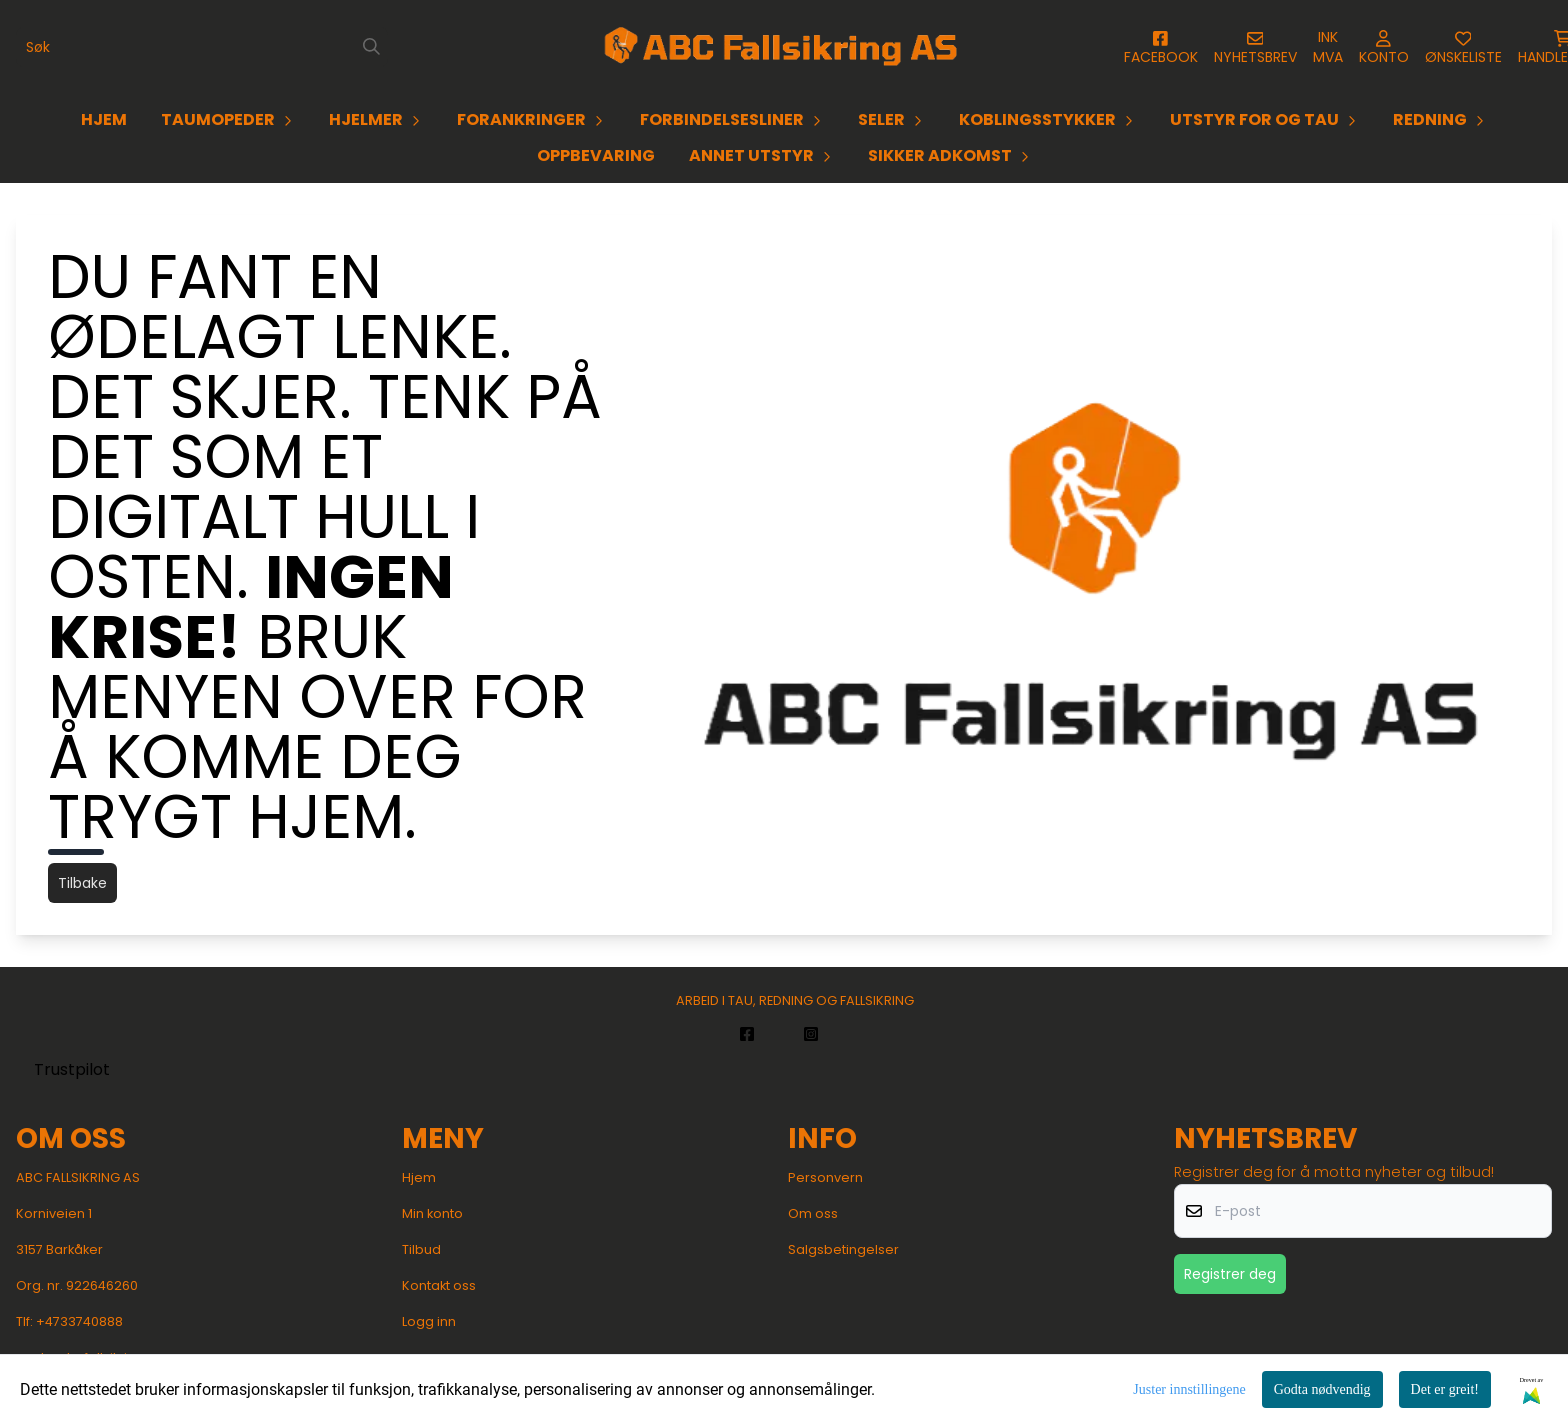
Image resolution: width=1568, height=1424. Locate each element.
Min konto (432, 1213)
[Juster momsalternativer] (1328, 47)
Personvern (825, 1177)
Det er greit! (1445, 1389)
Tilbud (421, 1249)
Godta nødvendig (1322, 1389)
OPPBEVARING (596, 155)
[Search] (371, 46)
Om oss (813, 1213)
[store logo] (784, 46)
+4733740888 (79, 1321)
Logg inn (429, 1321)
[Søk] (202, 47)
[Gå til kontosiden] (1161, 48)
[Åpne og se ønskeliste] (1463, 48)
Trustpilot (72, 1069)
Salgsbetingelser (843, 1249)
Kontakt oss (439, 1285)
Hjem (419, 1177)
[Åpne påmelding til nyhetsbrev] (1255, 48)
